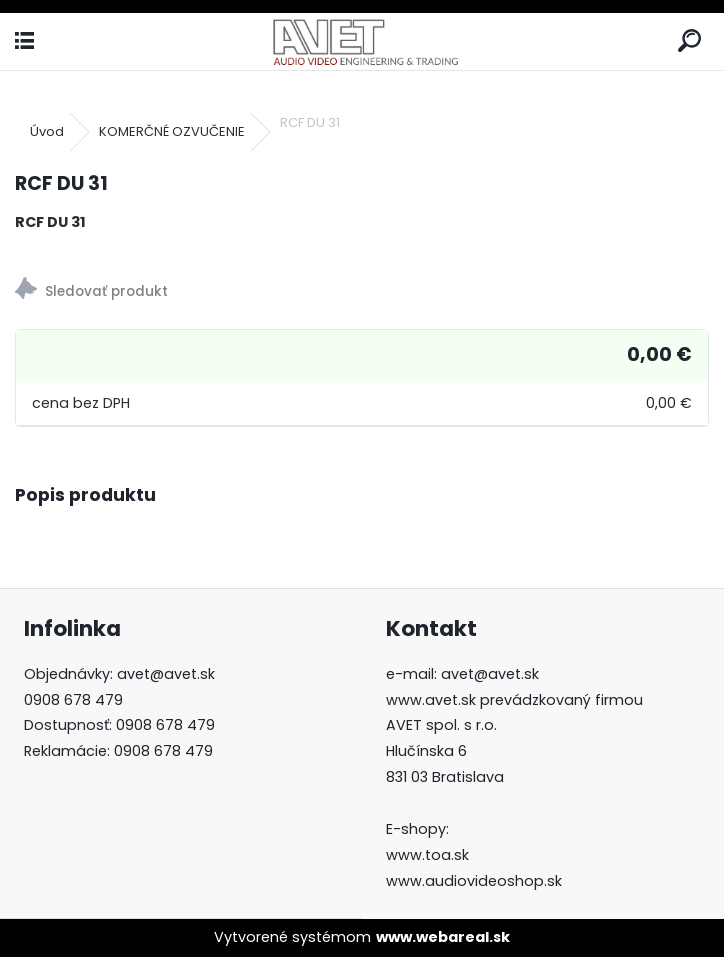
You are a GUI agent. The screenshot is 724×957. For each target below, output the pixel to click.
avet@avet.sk (166, 674)
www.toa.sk (427, 855)
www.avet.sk (431, 700)
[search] (689, 41)
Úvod (47, 131)
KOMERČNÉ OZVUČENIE (172, 131)
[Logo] (362, 41)
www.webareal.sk (443, 937)
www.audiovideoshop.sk (474, 881)
